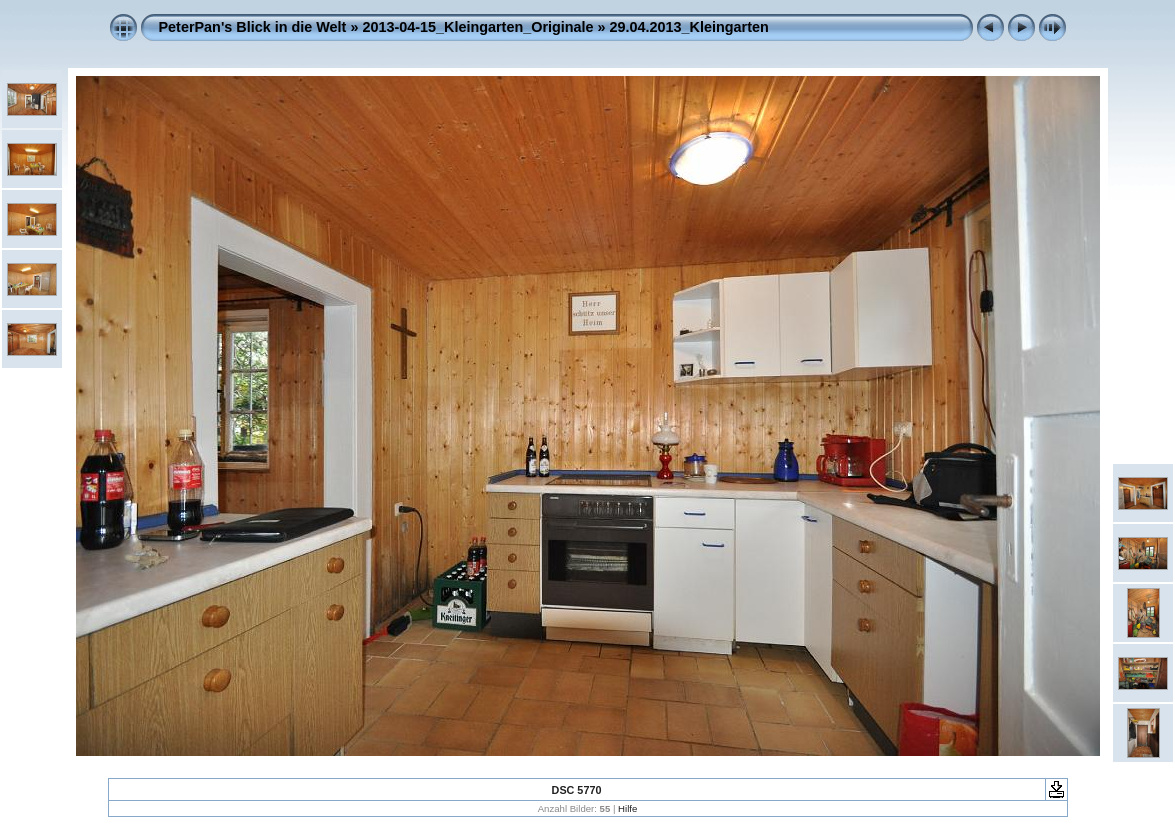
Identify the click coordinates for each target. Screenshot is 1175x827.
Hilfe (627, 808)
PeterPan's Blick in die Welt (253, 27)
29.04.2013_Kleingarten (689, 27)
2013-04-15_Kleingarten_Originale (477, 27)
